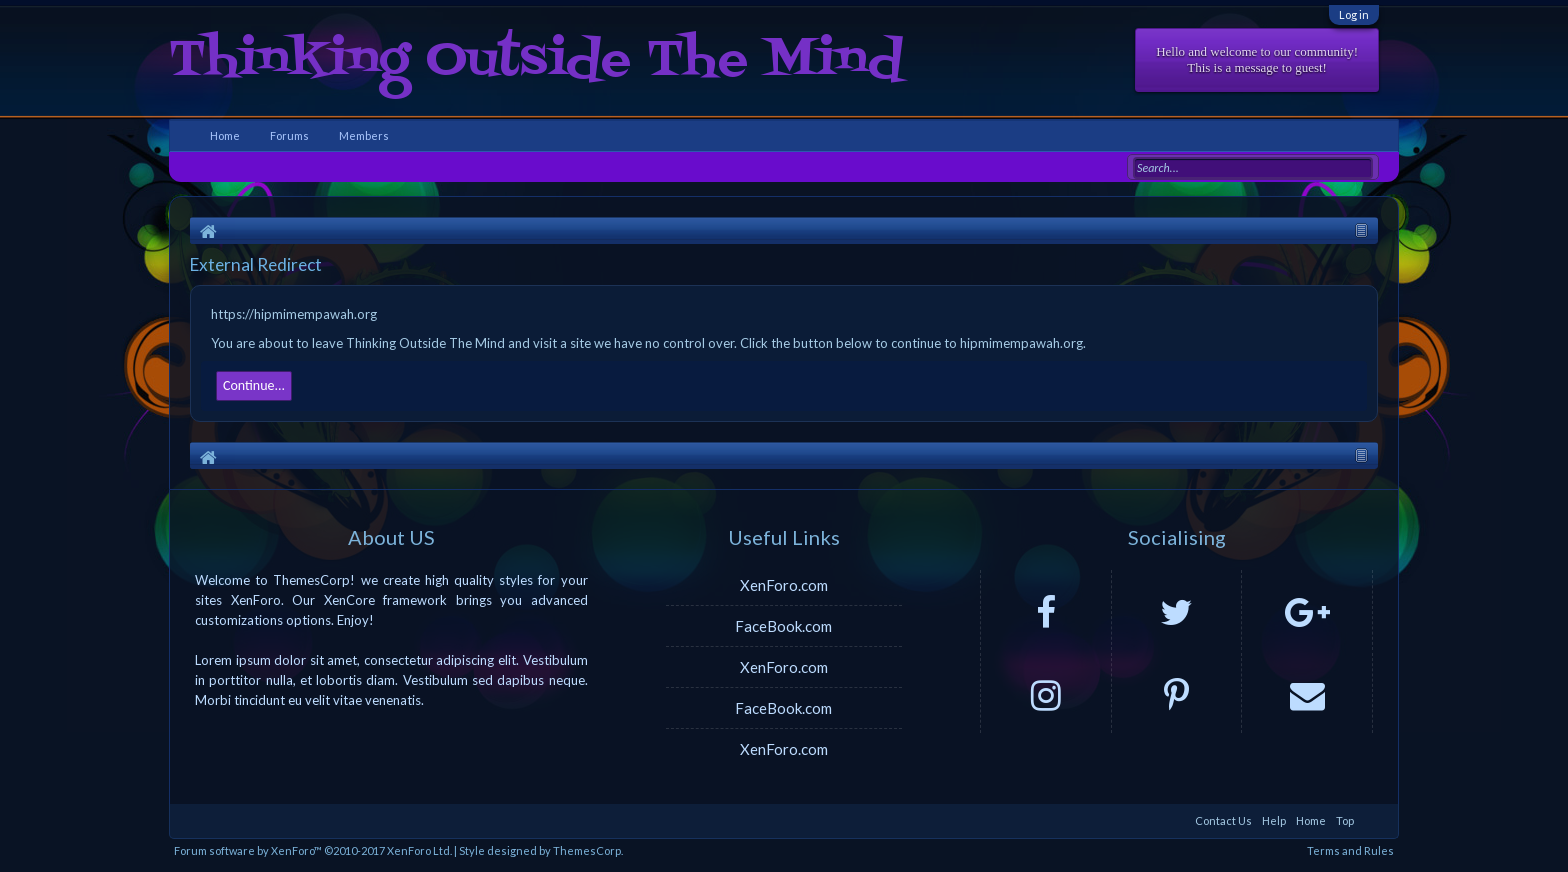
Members (364, 135)
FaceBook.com (783, 626)
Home (225, 135)
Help (1274, 820)
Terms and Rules (1350, 850)
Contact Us (1223, 820)
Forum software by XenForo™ (313, 850)
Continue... (254, 385)
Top (1345, 820)
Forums (289, 135)
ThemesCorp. (588, 850)
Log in (1354, 14)
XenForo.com (784, 585)
